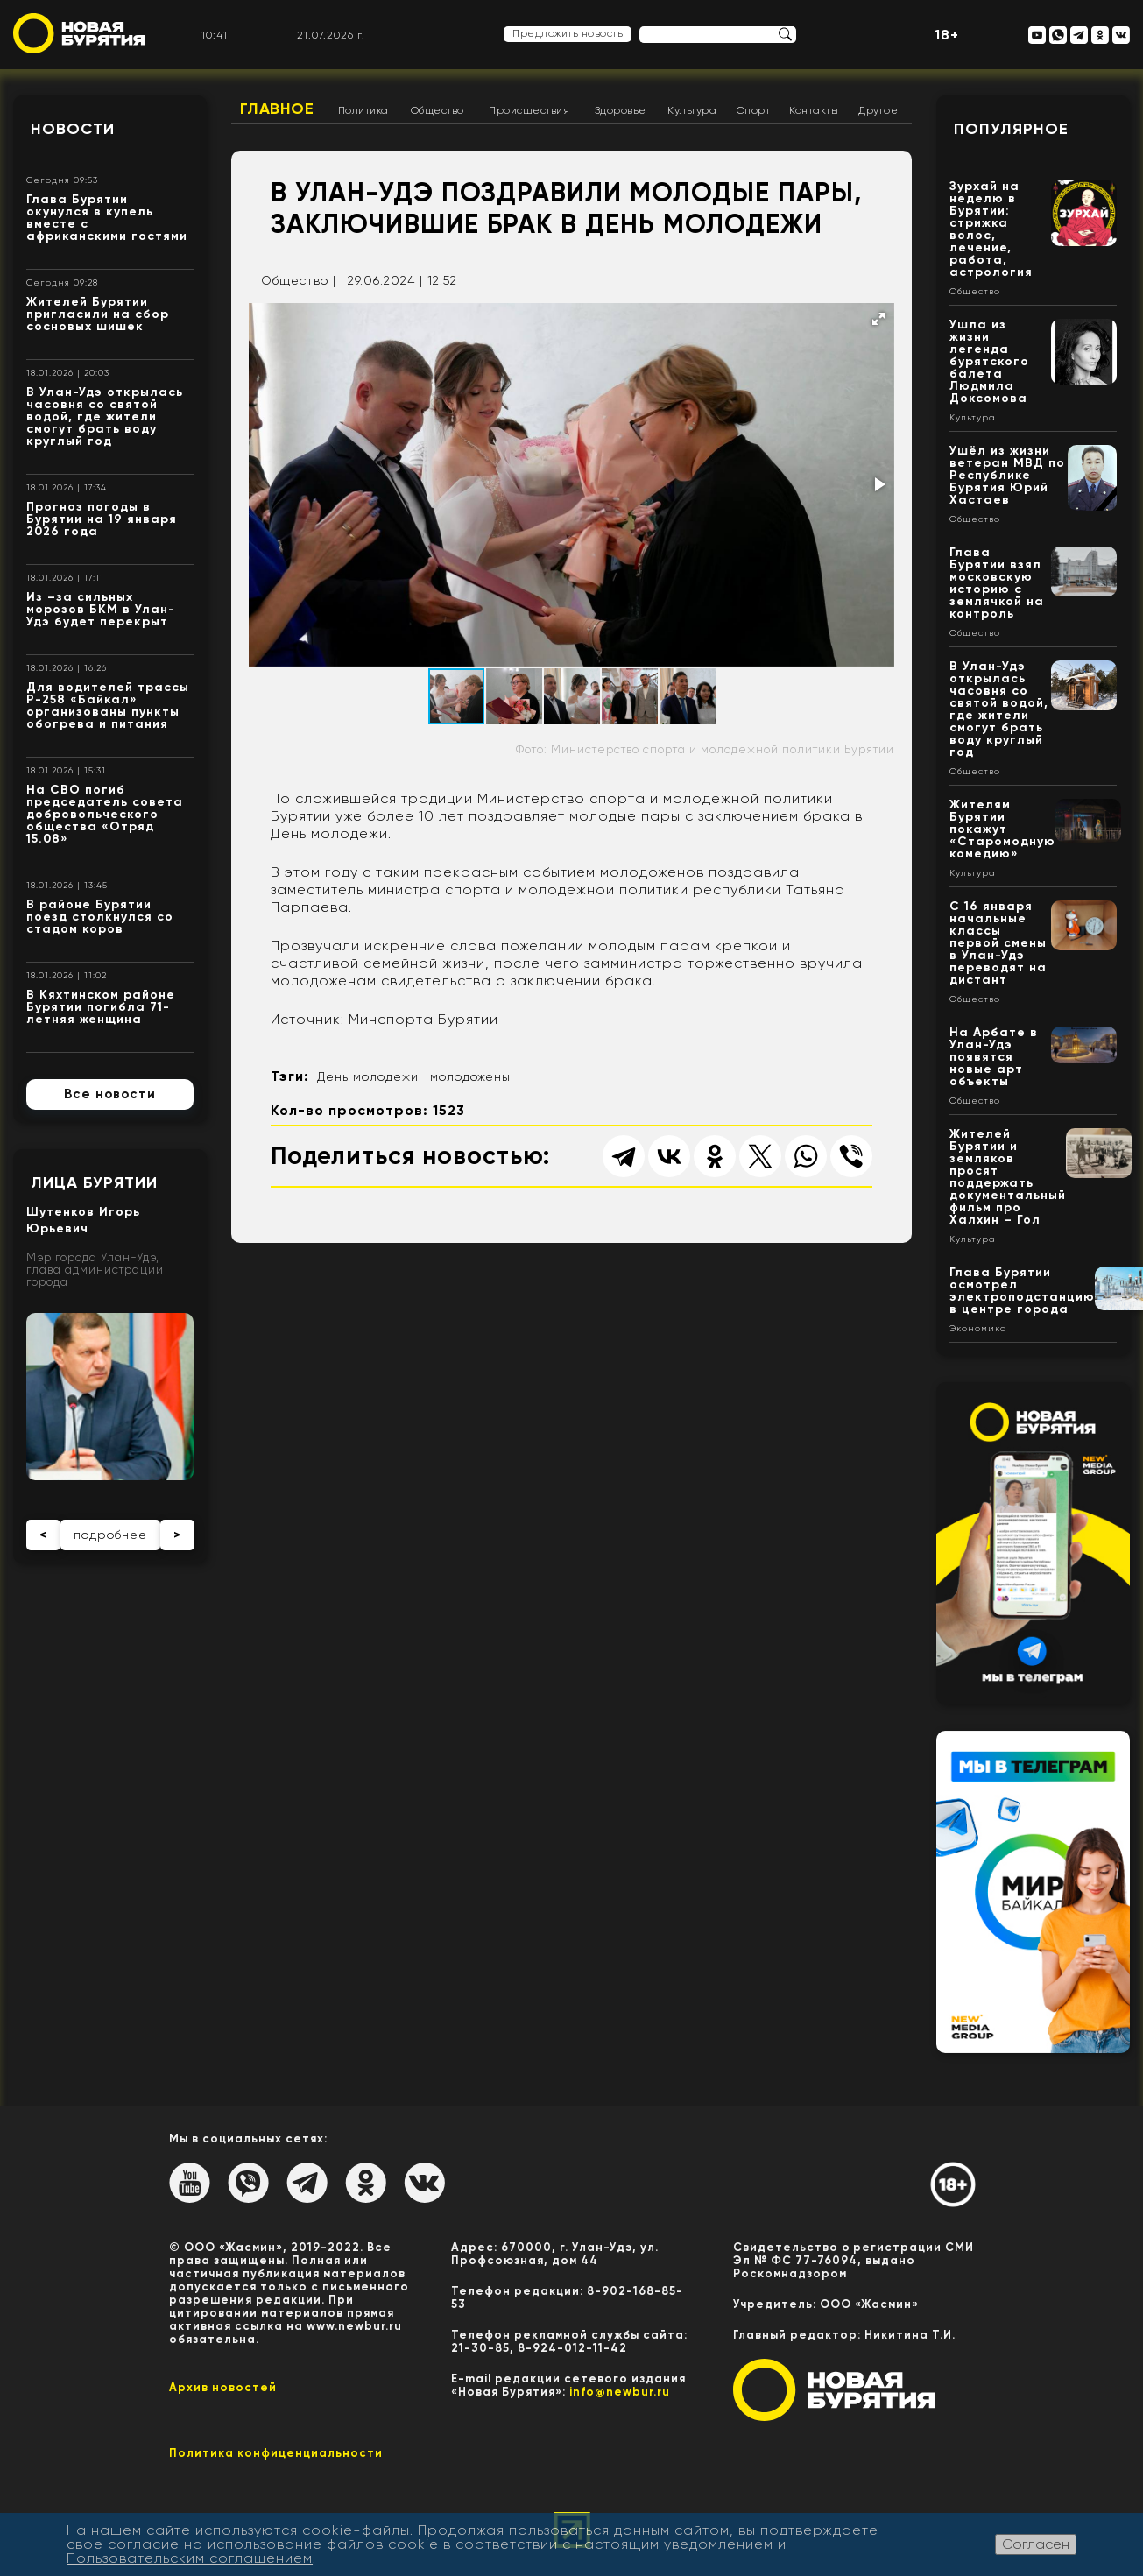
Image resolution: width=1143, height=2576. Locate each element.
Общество (437, 110)
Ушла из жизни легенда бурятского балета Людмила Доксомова (989, 361)
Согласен (1035, 2544)
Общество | (298, 280)
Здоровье (620, 110)
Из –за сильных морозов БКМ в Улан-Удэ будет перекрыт (100, 609)
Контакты (813, 110)
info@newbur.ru (619, 2391)
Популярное (1011, 128)
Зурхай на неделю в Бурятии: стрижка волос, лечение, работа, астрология (991, 229)
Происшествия (529, 110)
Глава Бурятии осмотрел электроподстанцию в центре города (1022, 1290)
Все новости (110, 1094)
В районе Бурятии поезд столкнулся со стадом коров (99, 916)
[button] (878, 319)
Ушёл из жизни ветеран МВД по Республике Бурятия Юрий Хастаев (1007, 475)
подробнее (110, 1535)
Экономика (978, 1328)
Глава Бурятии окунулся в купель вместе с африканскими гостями (106, 217)
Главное (277, 108)
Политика (363, 110)
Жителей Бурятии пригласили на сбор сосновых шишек (97, 314)
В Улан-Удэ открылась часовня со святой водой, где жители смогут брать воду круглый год (104, 416)
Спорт (754, 110)
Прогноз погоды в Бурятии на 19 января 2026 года (101, 519)
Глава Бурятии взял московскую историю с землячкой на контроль (996, 583)
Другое (878, 110)
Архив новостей (223, 2387)
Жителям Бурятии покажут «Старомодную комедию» (1002, 829)
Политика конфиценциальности (276, 2453)
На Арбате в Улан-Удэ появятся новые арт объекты (993, 1057)
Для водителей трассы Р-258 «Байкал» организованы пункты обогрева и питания (107, 705)
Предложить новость (567, 33)
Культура (691, 110)
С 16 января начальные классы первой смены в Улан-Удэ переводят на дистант (998, 943)
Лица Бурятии (94, 1182)
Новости (73, 128)
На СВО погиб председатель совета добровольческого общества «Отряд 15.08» (104, 814)
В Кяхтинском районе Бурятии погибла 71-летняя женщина (100, 1007)
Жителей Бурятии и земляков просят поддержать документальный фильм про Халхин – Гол (1007, 1176)
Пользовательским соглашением (190, 2558)
